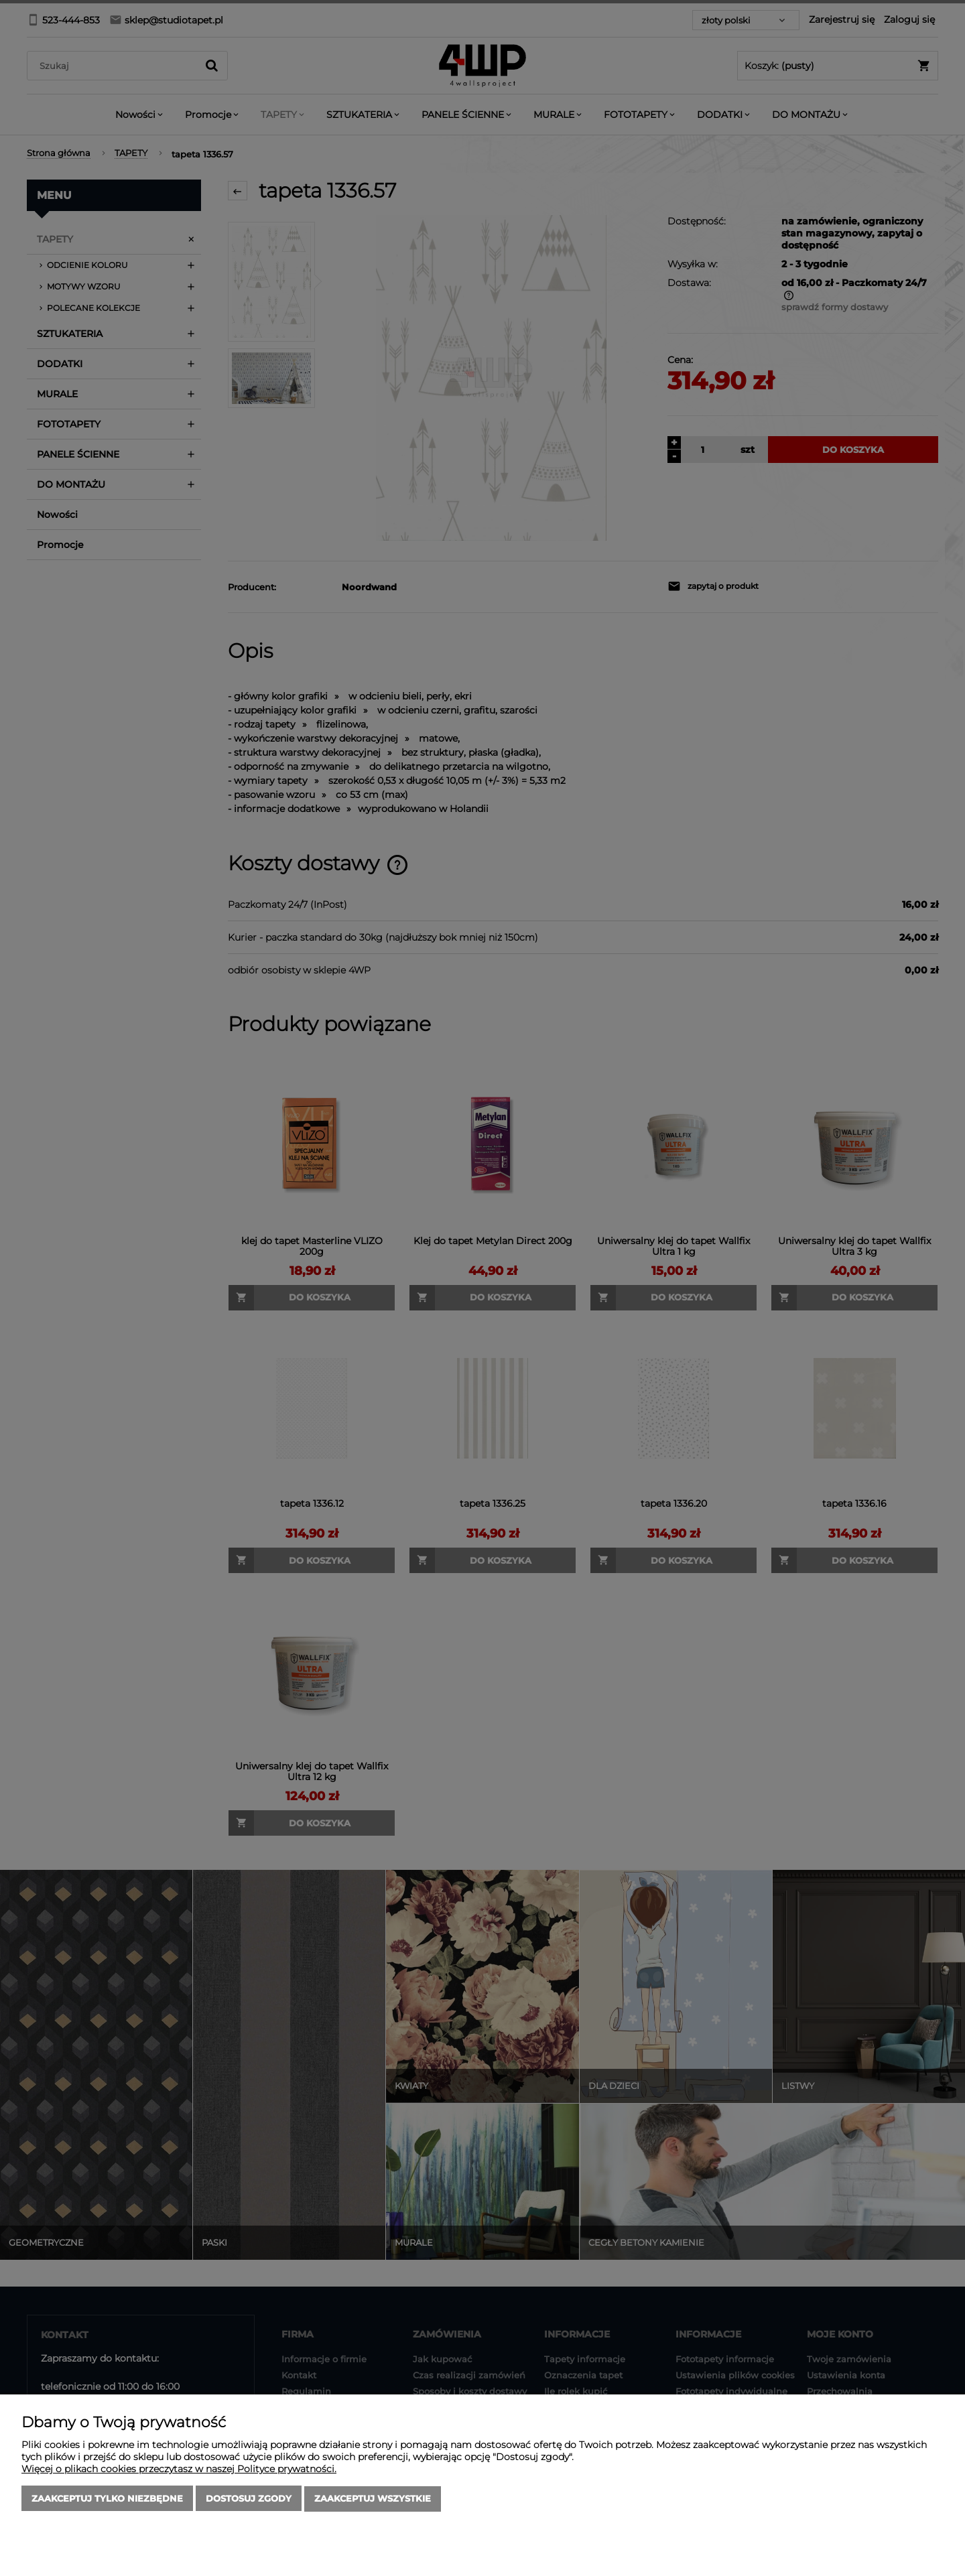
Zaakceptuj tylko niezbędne (107, 2499)
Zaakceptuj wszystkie (372, 2499)
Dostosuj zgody (249, 2499)
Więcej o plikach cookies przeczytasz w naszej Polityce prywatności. (178, 2469)
